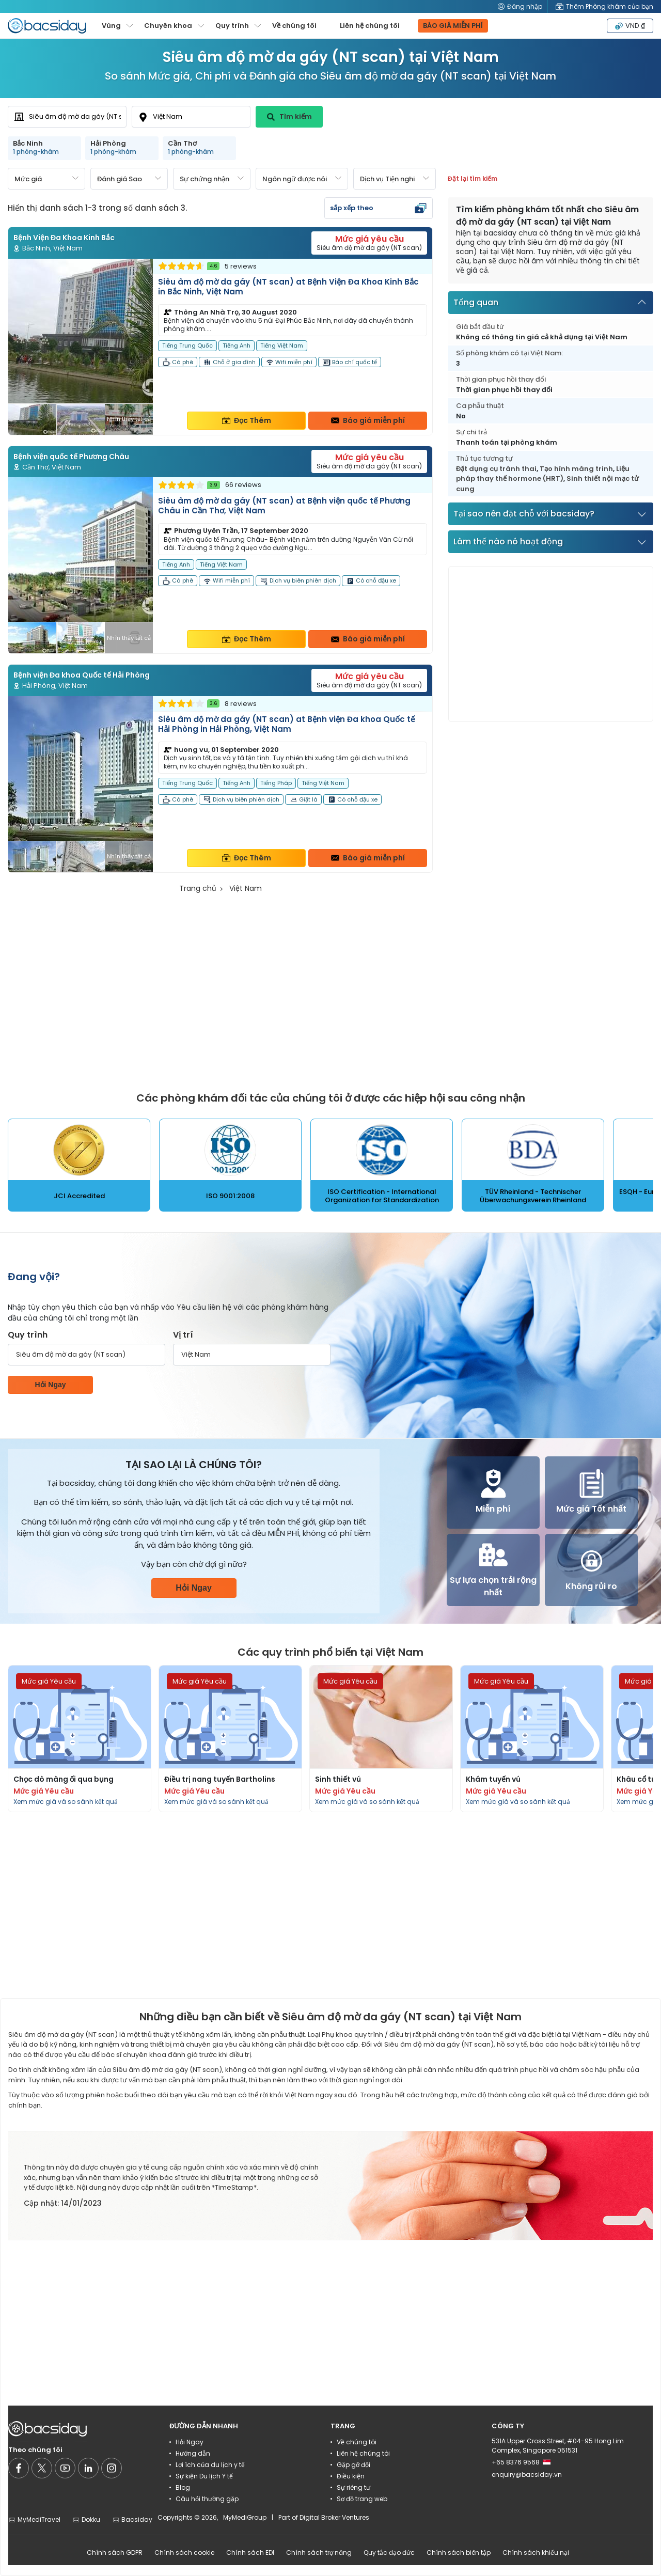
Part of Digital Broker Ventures (323, 2517)
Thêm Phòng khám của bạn (604, 6)
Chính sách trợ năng (319, 2552)
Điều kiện (351, 2476)
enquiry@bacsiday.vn (527, 2474)
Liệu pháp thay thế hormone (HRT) (542, 474)
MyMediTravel (34, 2519)
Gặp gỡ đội (353, 2464)
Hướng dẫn (193, 2453)
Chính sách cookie (184, 2552)
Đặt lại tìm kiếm (472, 178)
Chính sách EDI (250, 2552)
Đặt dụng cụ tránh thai (496, 469)
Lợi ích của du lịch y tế (210, 2464)
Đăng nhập (520, 6)
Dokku (86, 2519)
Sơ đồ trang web (362, 2498)
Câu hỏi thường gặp (207, 2498)
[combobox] (67, 117)
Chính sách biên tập (459, 2552)
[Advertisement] (551, 644)
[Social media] (18, 2468)
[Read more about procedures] (79, 1739)
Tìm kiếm (289, 116)
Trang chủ (197, 888)
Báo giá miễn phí (368, 420)
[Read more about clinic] (220, 347)
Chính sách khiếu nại (535, 2552)
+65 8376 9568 (521, 2462)
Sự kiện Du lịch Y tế (204, 2476)
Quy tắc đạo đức (389, 2552)
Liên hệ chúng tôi (370, 25)
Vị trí (183, 1335)
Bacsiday (132, 2519)
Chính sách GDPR (115, 2552)
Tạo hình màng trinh (576, 469)
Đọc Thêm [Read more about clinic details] (246, 420)
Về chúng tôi (294, 25)
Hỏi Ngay (50, 1384)
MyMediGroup (244, 2517)
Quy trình (28, 1335)
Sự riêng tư (353, 2487)
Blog (183, 2487)
